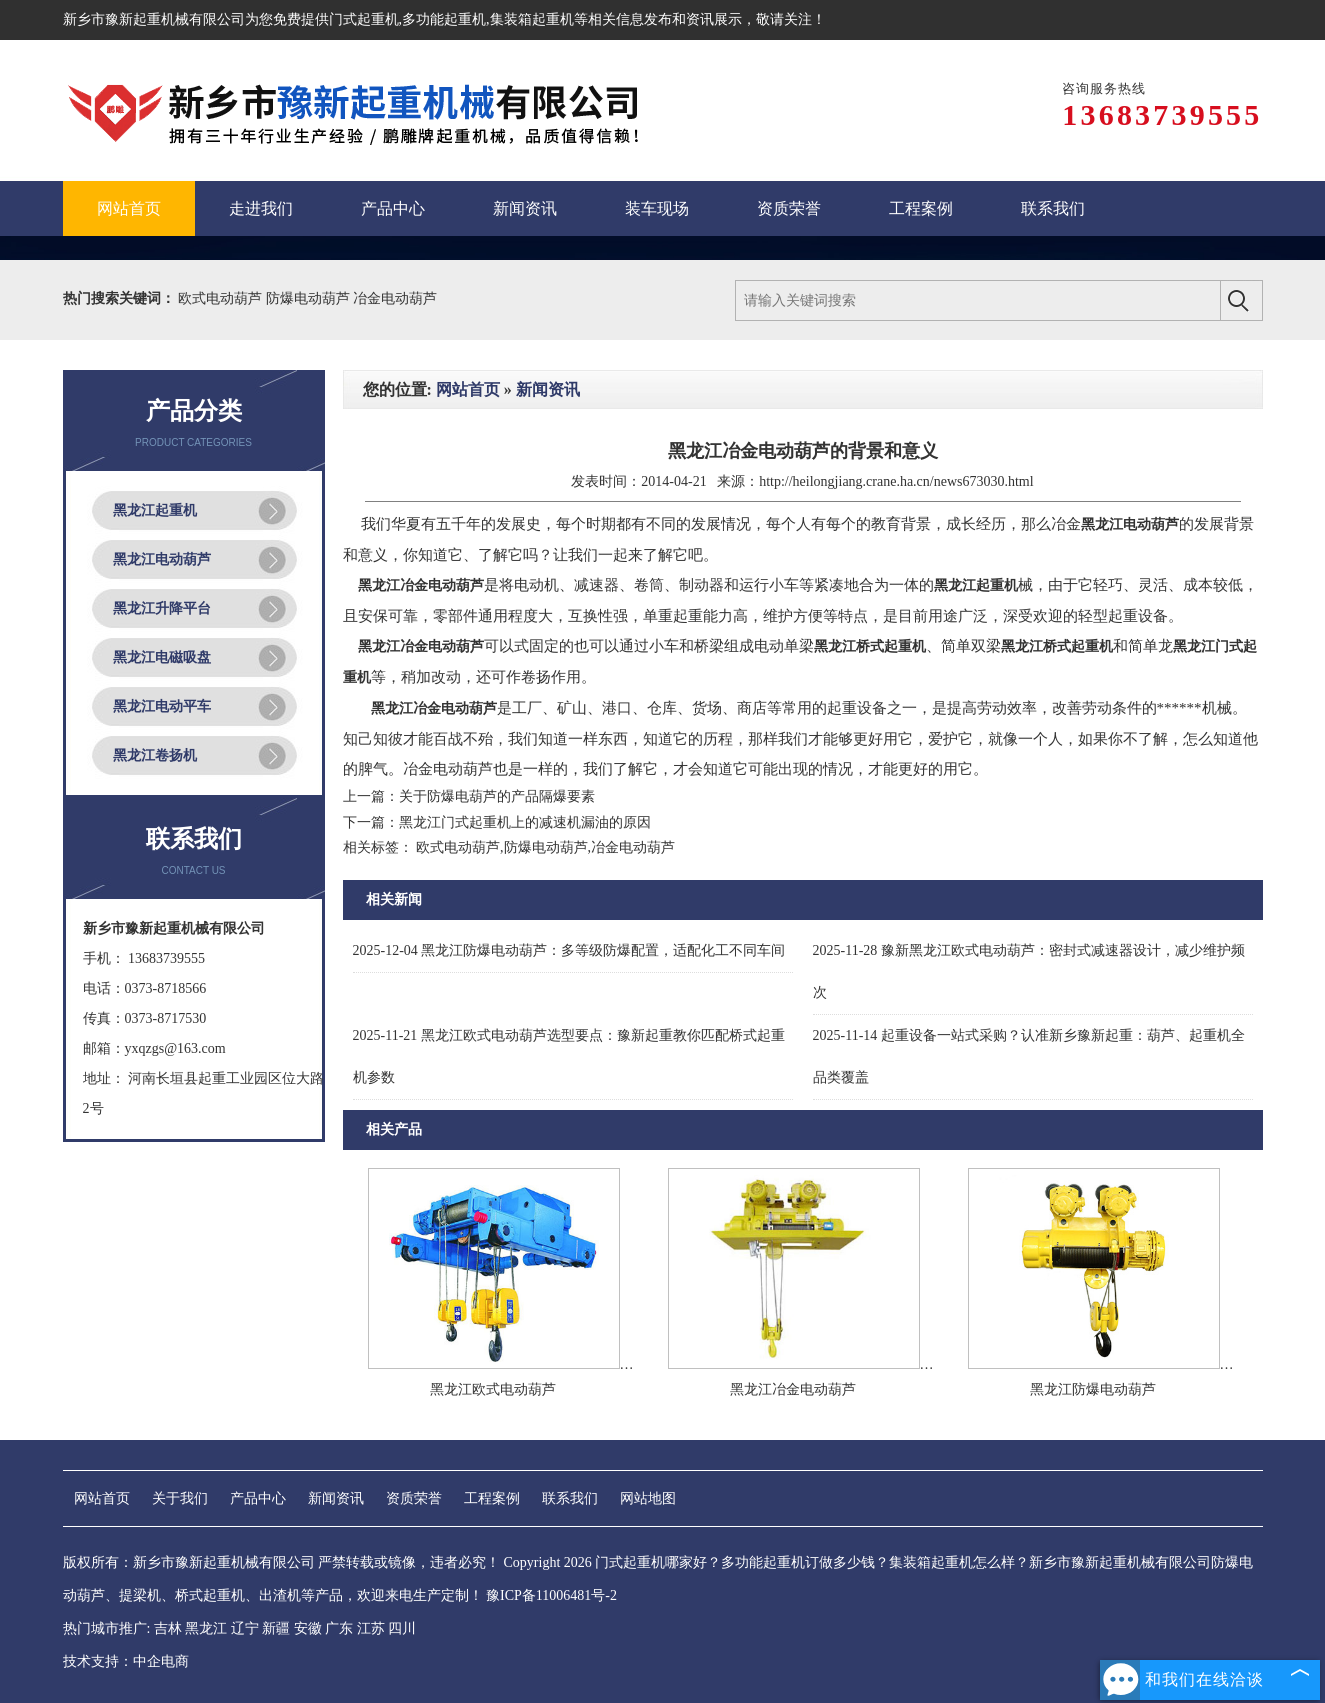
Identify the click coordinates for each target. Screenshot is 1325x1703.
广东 (339, 1628)
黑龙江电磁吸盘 (162, 657)
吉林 (168, 1628)
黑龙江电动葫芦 (162, 559)
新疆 (276, 1628)
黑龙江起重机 (155, 510)
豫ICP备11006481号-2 (551, 1595)
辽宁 (245, 1628)
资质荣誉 (414, 1498)
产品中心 (258, 1498)
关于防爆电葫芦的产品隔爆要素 (497, 796)
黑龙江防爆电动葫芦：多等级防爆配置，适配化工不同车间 (569, 950)
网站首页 (468, 389)
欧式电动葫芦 (222, 298)
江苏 (371, 1628)
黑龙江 (206, 1628)
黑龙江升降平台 (162, 608)
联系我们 (570, 1498)
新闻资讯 (548, 389)
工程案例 (492, 1498)
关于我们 (180, 1498)
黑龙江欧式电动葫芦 (493, 1389)
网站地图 (648, 1498)
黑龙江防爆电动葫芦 (1093, 1389)
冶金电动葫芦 (395, 298)
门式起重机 (364, 19)
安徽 (308, 1628)
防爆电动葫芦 (310, 298)
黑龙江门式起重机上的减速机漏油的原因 (525, 822)
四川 (402, 1628)
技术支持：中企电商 (126, 1661)
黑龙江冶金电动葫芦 (793, 1389)
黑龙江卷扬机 (155, 755)
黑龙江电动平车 (162, 706)
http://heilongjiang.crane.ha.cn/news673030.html (896, 481)
